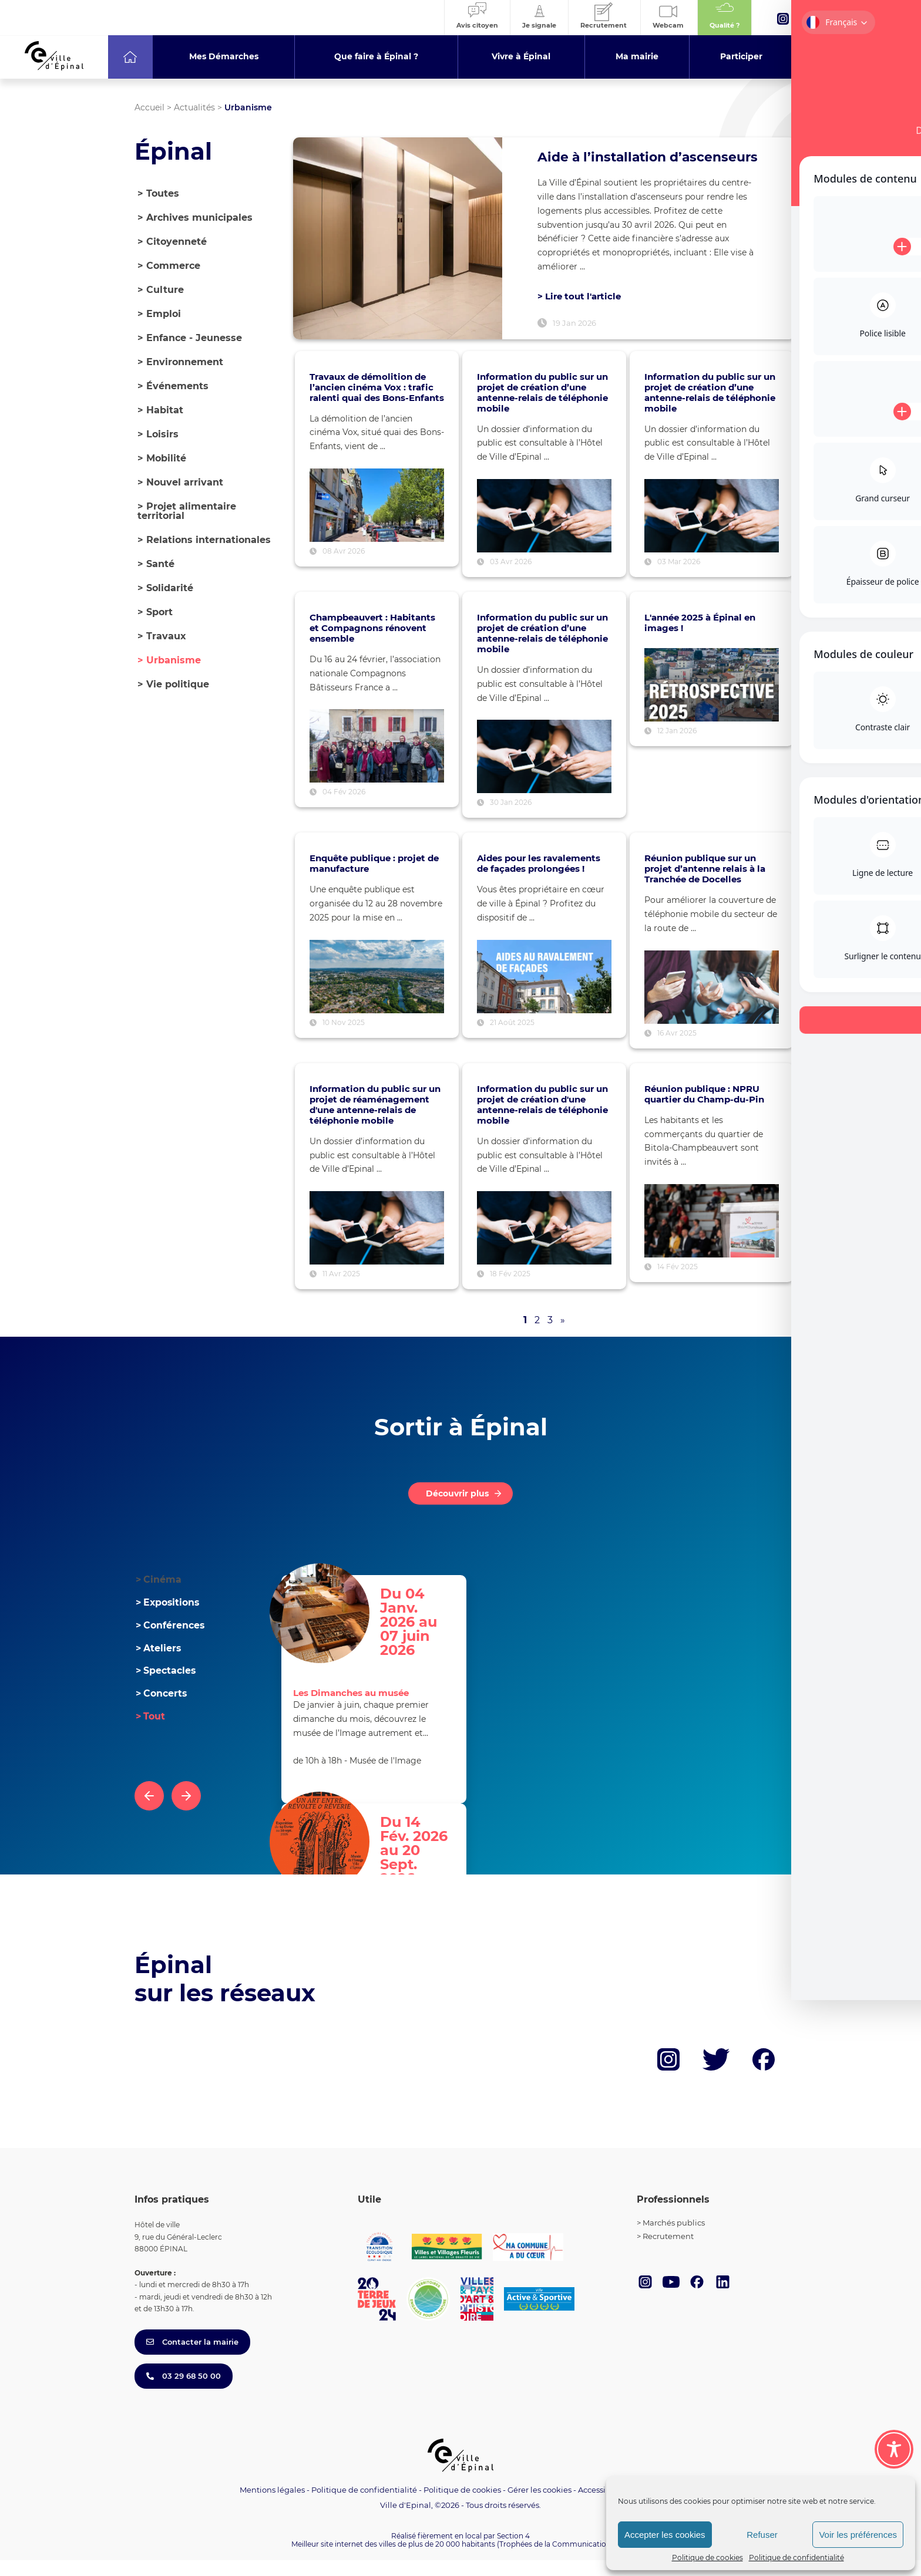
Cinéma (158, 1595)
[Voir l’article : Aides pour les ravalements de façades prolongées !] (544, 992)
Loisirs (158, 434)
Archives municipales (195, 217)
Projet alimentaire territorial (186, 511)
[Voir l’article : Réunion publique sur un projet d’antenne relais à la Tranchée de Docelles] (711, 1003)
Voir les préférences (858, 2535)
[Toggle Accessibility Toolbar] (894, 2449)
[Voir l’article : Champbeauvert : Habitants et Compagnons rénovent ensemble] (377, 761)
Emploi (159, 313)
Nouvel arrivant (180, 482)
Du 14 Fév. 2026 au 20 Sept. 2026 (419, 1852)
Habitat (160, 410)
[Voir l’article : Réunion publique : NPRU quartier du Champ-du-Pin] (711, 1236)
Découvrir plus (457, 1509)
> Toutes (158, 193)
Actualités (194, 107)
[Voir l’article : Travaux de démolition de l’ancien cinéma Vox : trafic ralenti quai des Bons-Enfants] (377, 521)
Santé (155, 563)
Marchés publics (674, 2238)
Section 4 (513, 2551)
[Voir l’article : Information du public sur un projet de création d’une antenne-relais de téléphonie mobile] (544, 531)
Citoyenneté (172, 241)
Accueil (149, 107)
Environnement (180, 361)
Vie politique (173, 684)
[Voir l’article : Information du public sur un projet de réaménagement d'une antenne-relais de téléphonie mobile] (377, 1243)
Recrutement (668, 2252)
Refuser (762, 2535)
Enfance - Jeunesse (189, 337)
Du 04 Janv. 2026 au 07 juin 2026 (423, 1624)
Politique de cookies (707, 2557)
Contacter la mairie (192, 2357)
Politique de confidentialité (796, 2557)
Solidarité (165, 588)
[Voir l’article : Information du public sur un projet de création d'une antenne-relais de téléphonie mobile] (544, 1243)
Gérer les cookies (539, 2505)
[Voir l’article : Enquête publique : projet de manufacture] (377, 992)
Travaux (161, 636)
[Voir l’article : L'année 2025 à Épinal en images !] (711, 700)
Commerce (168, 265)
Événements (173, 386)
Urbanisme (169, 660)
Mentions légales (272, 2505)
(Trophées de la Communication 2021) (563, 2559)
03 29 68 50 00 (183, 2391)
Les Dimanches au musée (351, 1708)
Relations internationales (204, 539)
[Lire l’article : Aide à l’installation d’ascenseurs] (397, 246)
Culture (160, 289)
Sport (155, 612)
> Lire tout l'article (579, 311)
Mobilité (161, 458)
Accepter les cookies (664, 2535)
